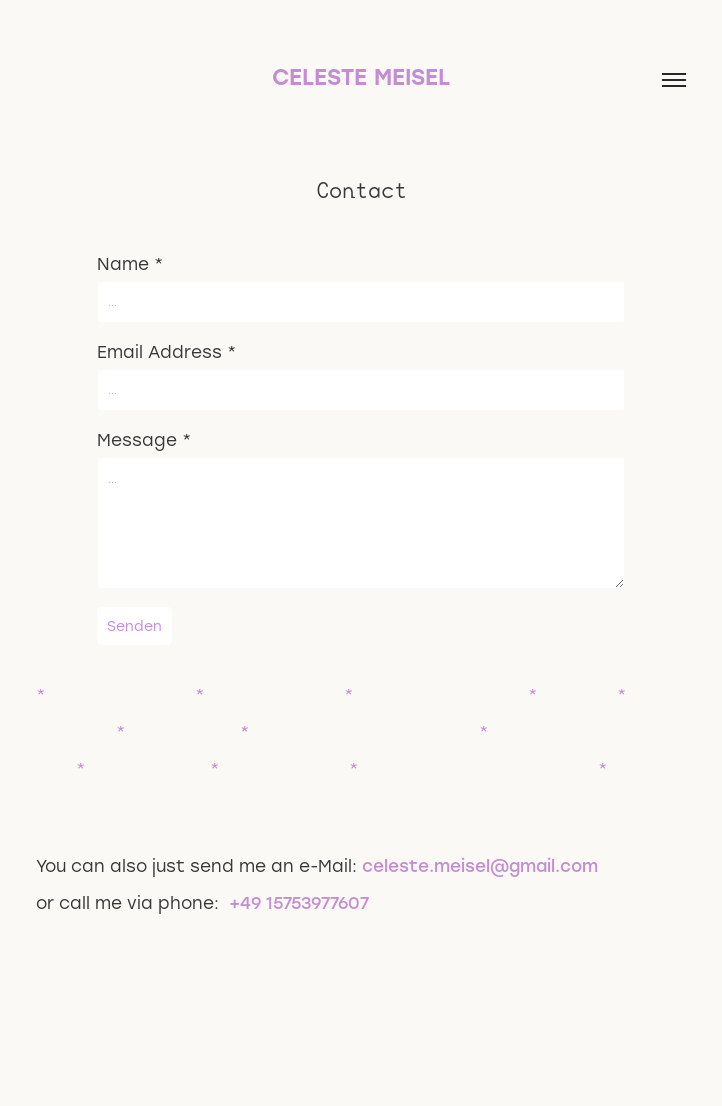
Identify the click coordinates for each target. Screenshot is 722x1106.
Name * (130, 263)
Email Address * (166, 351)
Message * (144, 439)
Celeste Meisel (361, 76)
